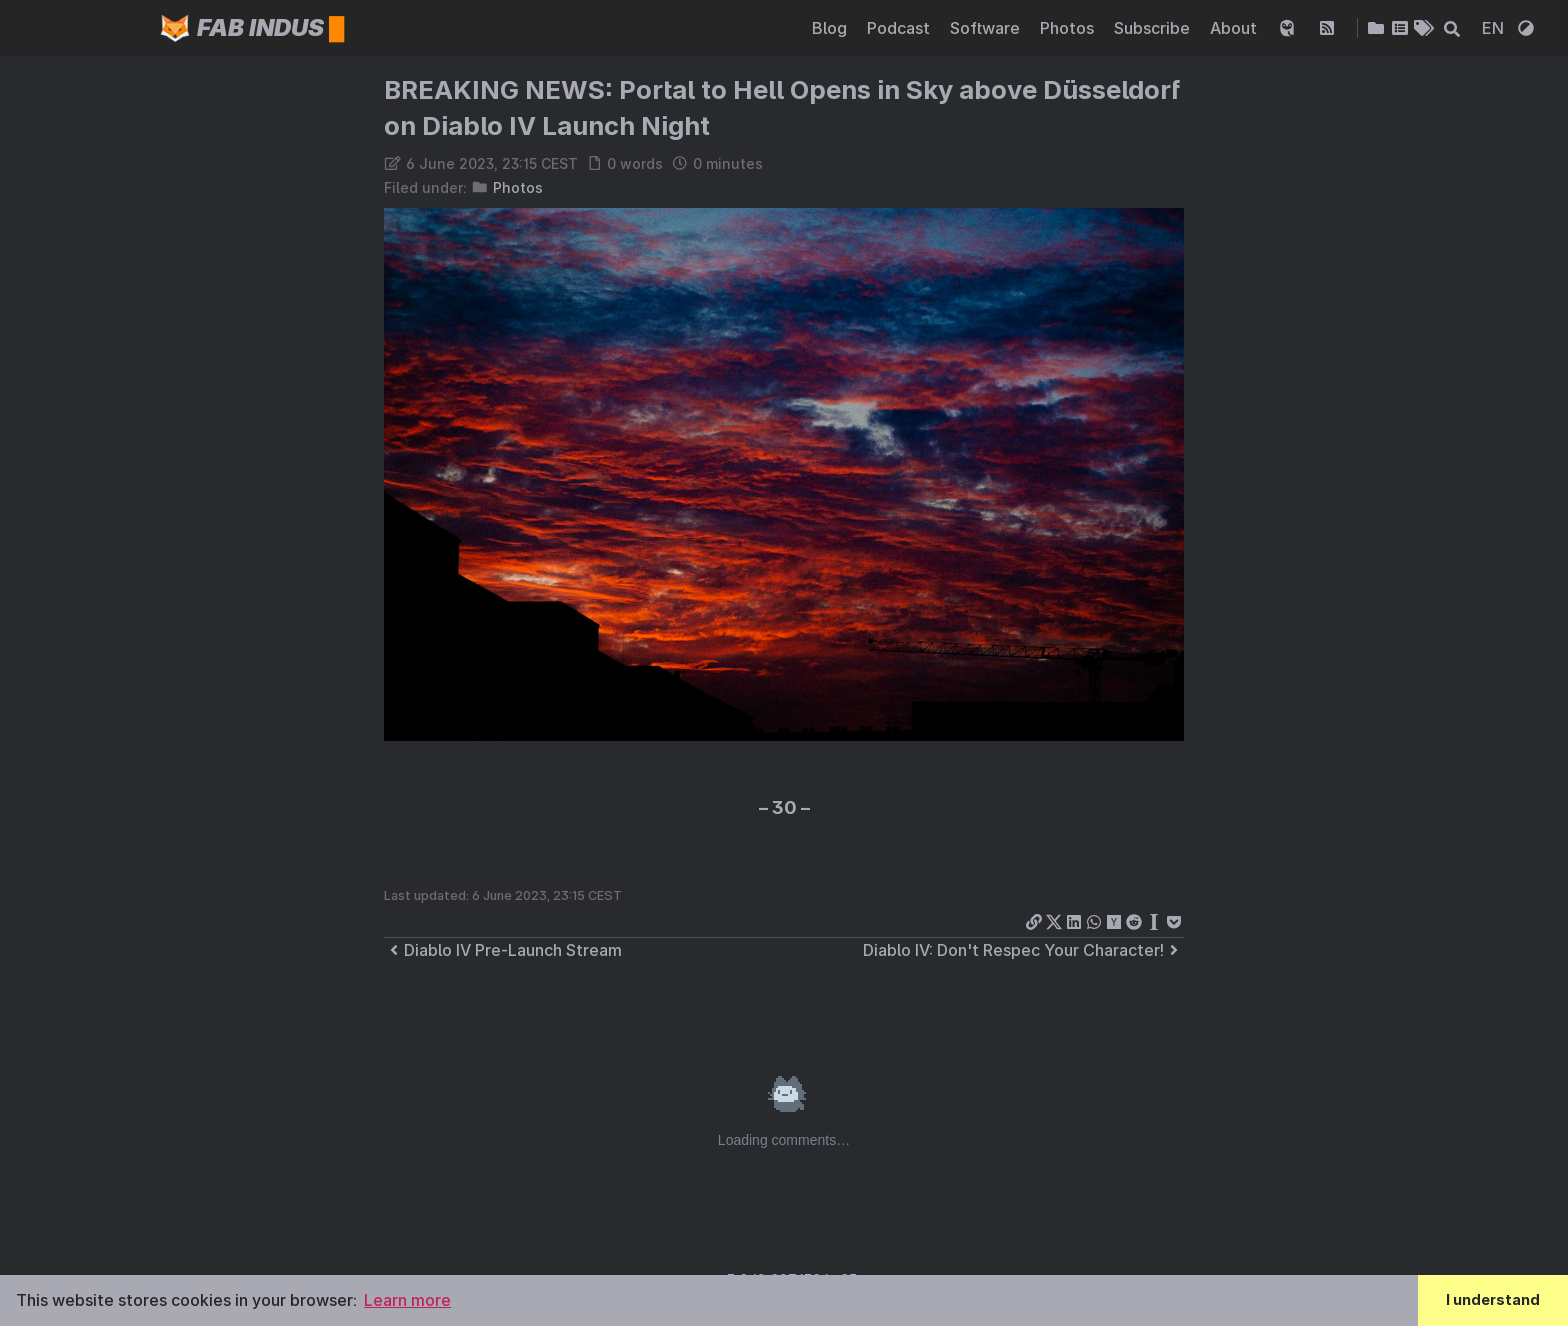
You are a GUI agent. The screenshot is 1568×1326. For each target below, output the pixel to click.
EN (1495, 28)
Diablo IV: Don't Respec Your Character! (1023, 950)
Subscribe (1154, 28)
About (1235, 28)
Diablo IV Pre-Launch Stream (503, 950)
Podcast (900, 28)
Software (987, 28)
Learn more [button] (407, 1300)
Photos (1069, 28)
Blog (831, 28)
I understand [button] (1493, 1299)
